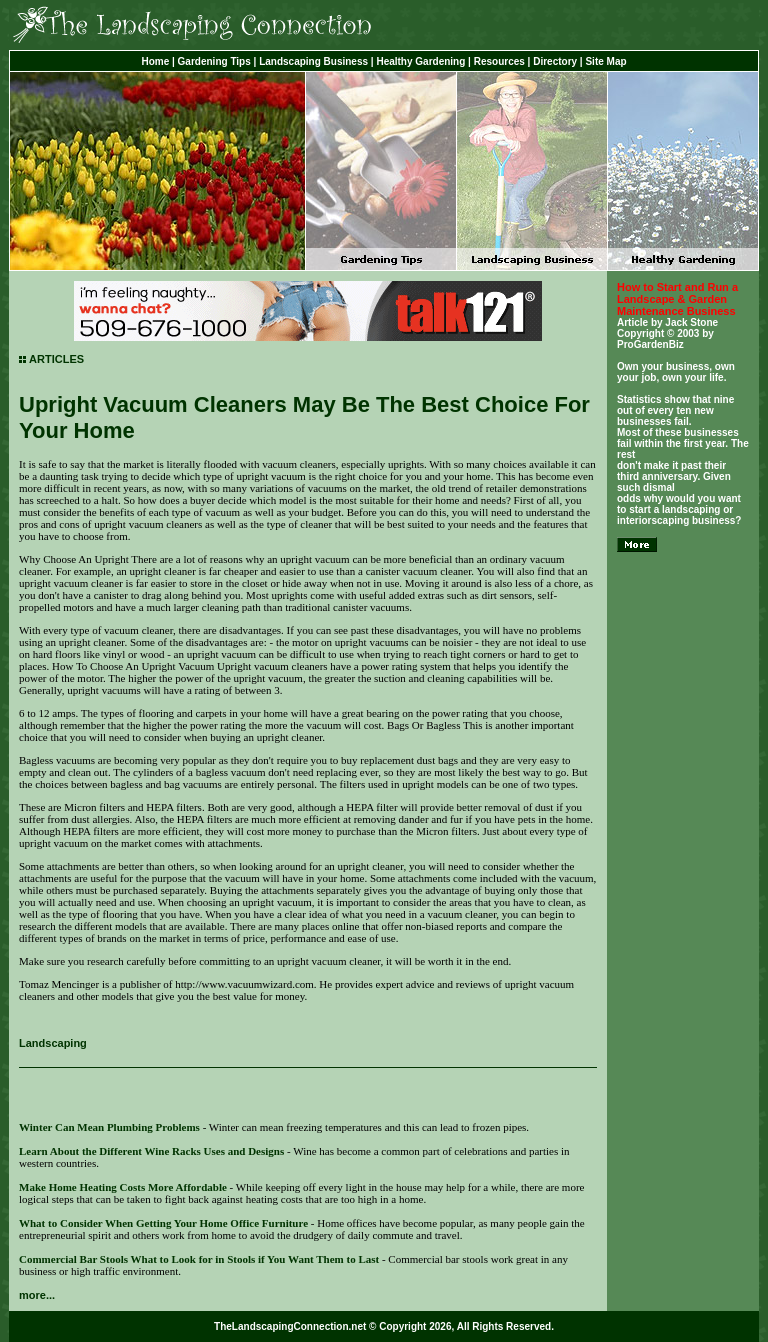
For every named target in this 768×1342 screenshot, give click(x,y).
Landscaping (53, 1043)
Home (155, 61)
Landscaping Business (313, 61)
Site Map (605, 61)
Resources (499, 61)
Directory (555, 61)
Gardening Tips (214, 61)
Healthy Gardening (420, 61)
